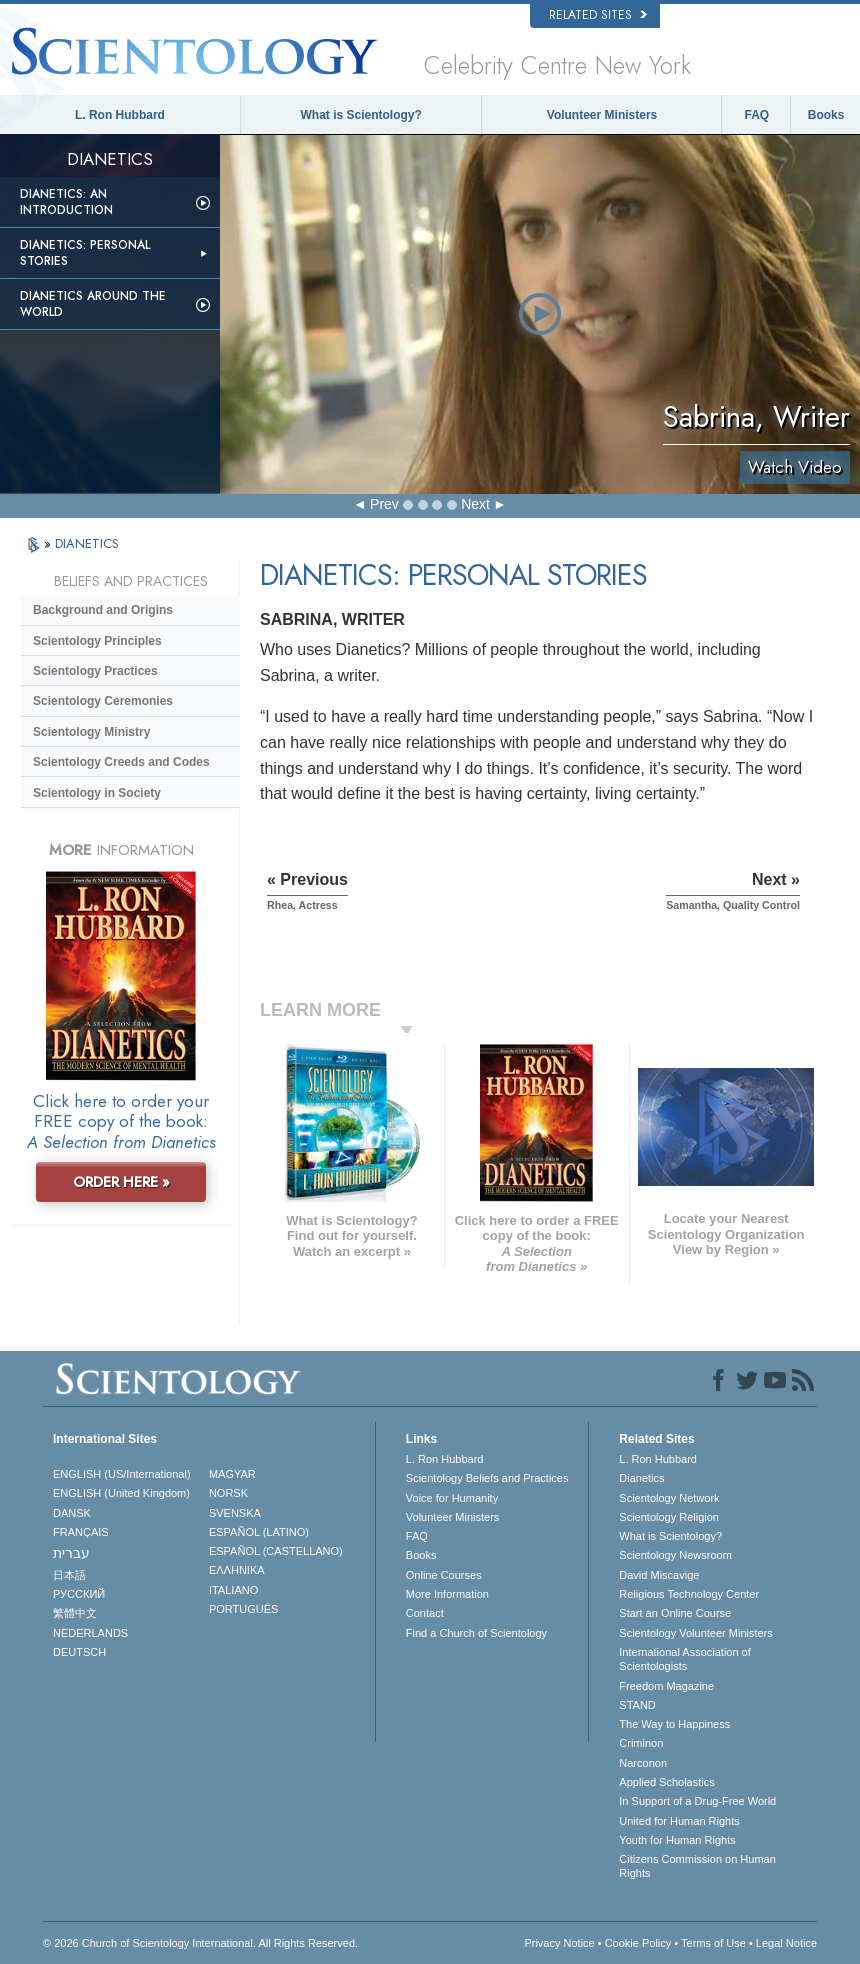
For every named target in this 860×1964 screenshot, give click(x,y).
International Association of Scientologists (684, 1659)
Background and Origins (103, 610)
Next (475, 504)
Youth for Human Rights (677, 1840)
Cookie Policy (638, 1943)
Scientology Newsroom (675, 1555)
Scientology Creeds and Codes (121, 762)
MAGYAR (232, 1474)
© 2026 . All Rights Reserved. (200, 1943)
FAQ (756, 115)
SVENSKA (235, 1513)
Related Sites (598, 15)
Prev (384, 504)
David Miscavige (659, 1575)
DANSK (72, 1513)
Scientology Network (669, 1498)
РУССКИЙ (79, 1594)
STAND (637, 1705)
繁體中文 (75, 1613)
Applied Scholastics (666, 1782)
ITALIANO (233, 1590)
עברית (71, 1553)
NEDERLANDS (90, 1633)
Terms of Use (713, 1943)
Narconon (643, 1763)
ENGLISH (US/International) (122, 1474)
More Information (447, 1594)
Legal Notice (786, 1943)
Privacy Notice (559, 1943)
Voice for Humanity (452, 1498)
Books (826, 115)
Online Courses (444, 1575)
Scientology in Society (97, 793)
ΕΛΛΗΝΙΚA (237, 1570)
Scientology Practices (95, 671)
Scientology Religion (669, 1517)
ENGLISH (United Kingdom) (121, 1493)
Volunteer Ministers (602, 115)
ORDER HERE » (121, 1182)
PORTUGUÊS (243, 1609)
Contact (425, 1613)
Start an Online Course (675, 1613)
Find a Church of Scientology (476, 1633)
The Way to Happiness (674, 1724)
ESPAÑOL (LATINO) (259, 1532)
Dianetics (641, 1478)
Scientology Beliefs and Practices (487, 1478)
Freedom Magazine (666, 1686)
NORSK (228, 1493)
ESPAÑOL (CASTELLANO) (276, 1551)
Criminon (641, 1743)
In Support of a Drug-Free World (697, 1801)
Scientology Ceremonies (103, 701)
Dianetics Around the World (93, 304)
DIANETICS (87, 543)
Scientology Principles (97, 641)
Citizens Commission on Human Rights (697, 1866)
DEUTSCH (79, 1652)
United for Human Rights (679, 1821)
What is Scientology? (361, 115)
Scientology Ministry (91, 732)
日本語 (69, 1575)
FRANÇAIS (81, 1532)
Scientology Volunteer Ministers (695, 1633)
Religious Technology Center (689, 1594)
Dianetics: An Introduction (66, 202)
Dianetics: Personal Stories (85, 253)
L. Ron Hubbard (120, 115)
